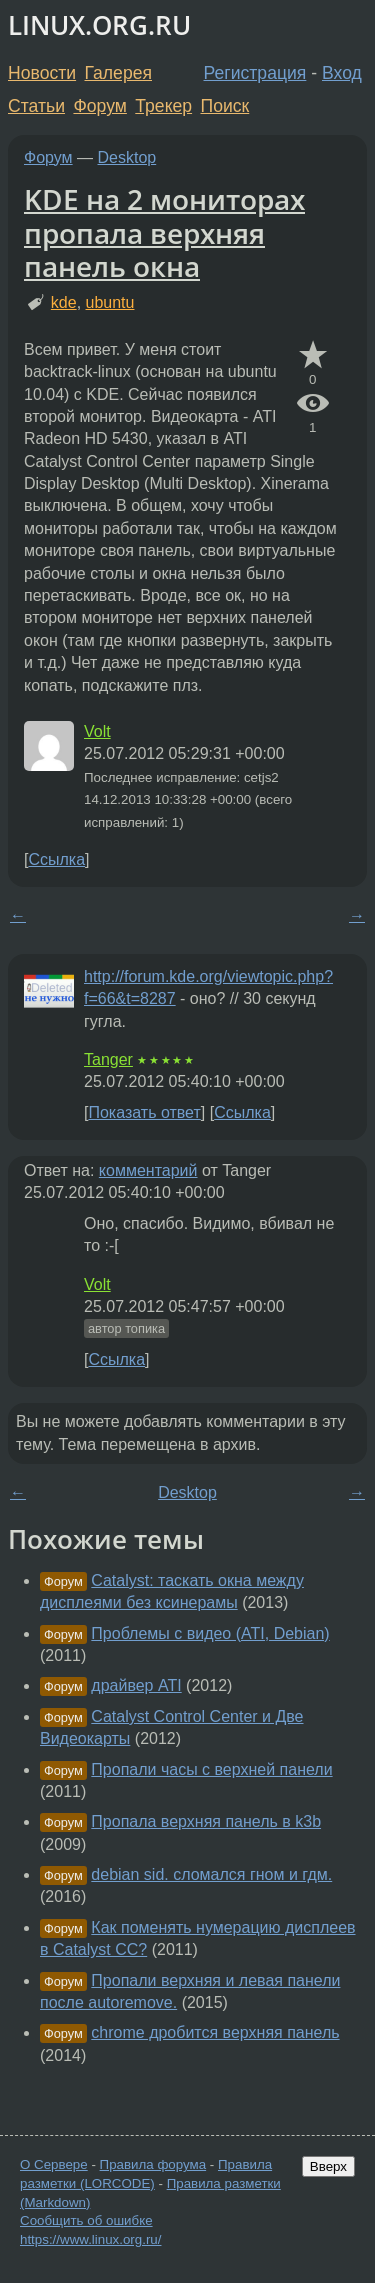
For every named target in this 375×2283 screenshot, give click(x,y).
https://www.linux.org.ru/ (90, 2239)
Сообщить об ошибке (86, 2220)
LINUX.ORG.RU (99, 25)
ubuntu (110, 302)
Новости (42, 73)
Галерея (118, 73)
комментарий (148, 1170)
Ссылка (56, 859)
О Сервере (54, 2164)
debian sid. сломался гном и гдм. (211, 1874)
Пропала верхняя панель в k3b (206, 1821)
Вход (342, 73)
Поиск (225, 106)
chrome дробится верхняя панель (215, 2032)
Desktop (127, 157)
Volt (97, 731)
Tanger (108, 1059)
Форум (99, 106)
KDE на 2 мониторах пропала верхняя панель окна (164, 232)
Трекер (163, 106)
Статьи (36, 106)
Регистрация (255, 73)
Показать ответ (144, 1112)
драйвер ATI (136, 1685)
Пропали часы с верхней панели (211, 1769)
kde (64, 302)
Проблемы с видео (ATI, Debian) (210, 1633)
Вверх (328, 2166)
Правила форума (153, 2164)
